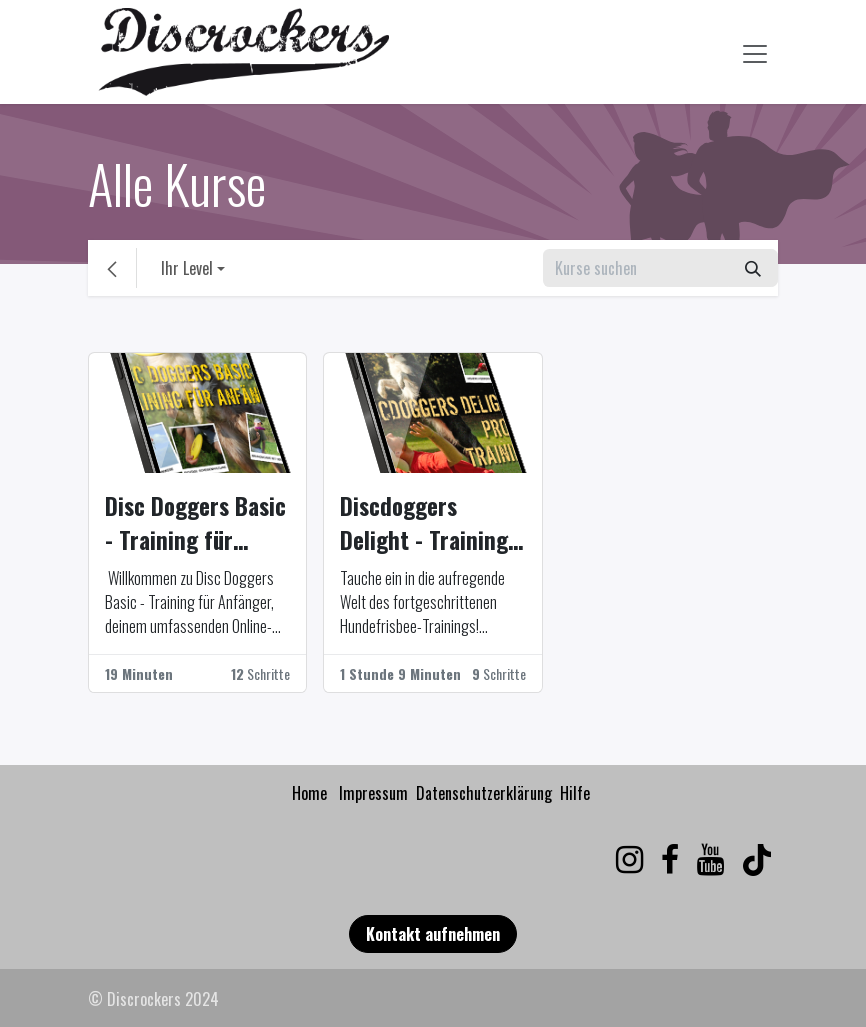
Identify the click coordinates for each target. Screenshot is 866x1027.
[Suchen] (753, 268)
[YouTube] (710, 860)
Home (309, 793)
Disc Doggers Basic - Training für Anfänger (195, 523)
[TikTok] (757, 860)
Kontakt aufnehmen (433, 934)
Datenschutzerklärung (484, 793)
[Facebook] (670, 860)
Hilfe (575, 793)
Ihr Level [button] (187, 268)
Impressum (373, 793)
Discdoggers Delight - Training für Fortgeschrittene (424, 523)
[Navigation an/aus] (755, 51)
